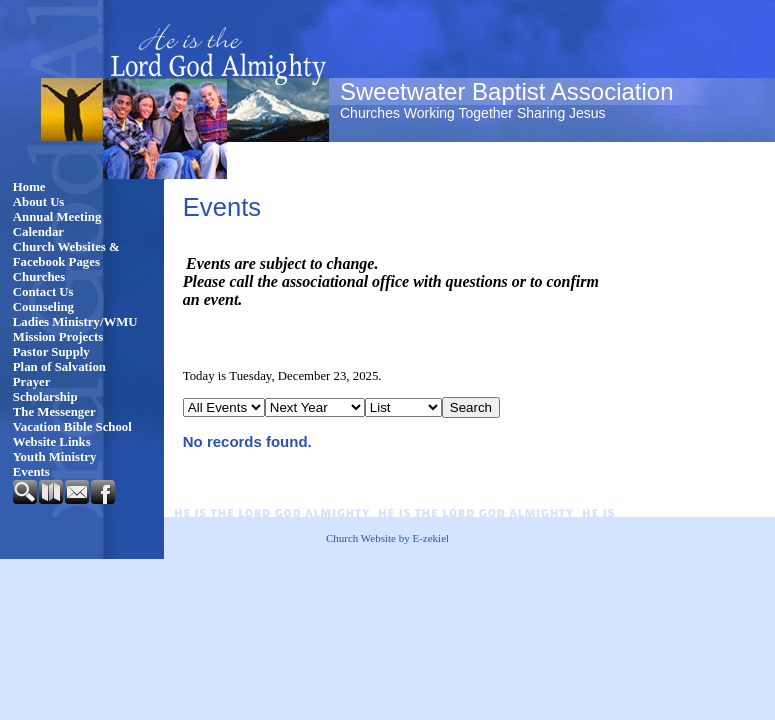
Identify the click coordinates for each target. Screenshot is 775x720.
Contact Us (43, 292)
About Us (39, 202)
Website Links (52, 442)
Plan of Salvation (59, 367)
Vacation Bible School (72, 427)
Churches (39, 277)
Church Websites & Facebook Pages (66, 254)
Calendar (38, 232)
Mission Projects (58, 337)
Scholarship (45, 397)
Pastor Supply (51, 352)
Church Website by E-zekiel (387, 538)
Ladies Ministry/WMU (75, 322)
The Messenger (54, 412)
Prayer (32, 382)
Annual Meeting (57, 217)
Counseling (43, 307)
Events (31, 472)
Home (29, 187)
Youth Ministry (55, 457)
